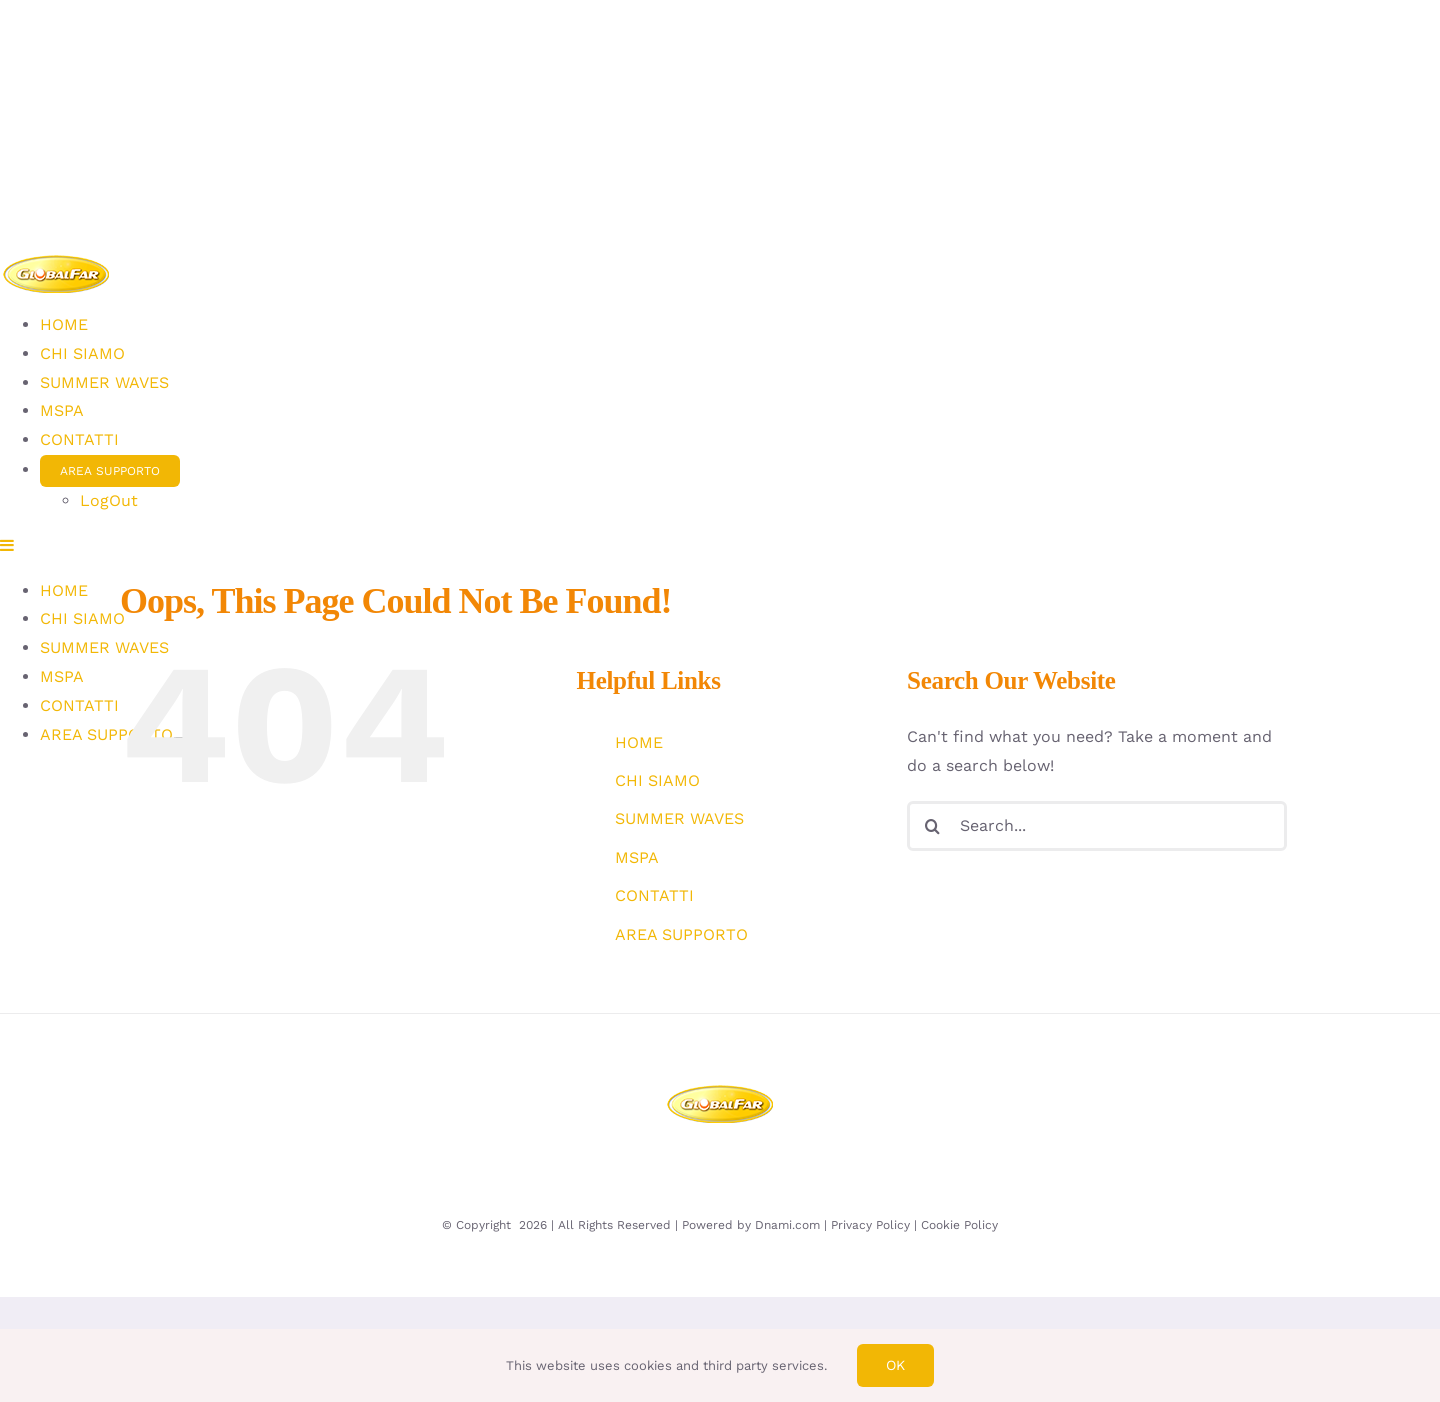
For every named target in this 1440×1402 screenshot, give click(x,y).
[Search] (932, 826)
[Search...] (1097, 826)
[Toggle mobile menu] (8, 545)
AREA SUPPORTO (681, 934)
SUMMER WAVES (679, 818)
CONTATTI (654, 895)
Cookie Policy (959, 1225)
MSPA (637, 857)
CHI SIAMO (657, 780)
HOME (639, 742)
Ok (895, 1365)
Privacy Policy (870, 1225)
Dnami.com (787, 1225)
